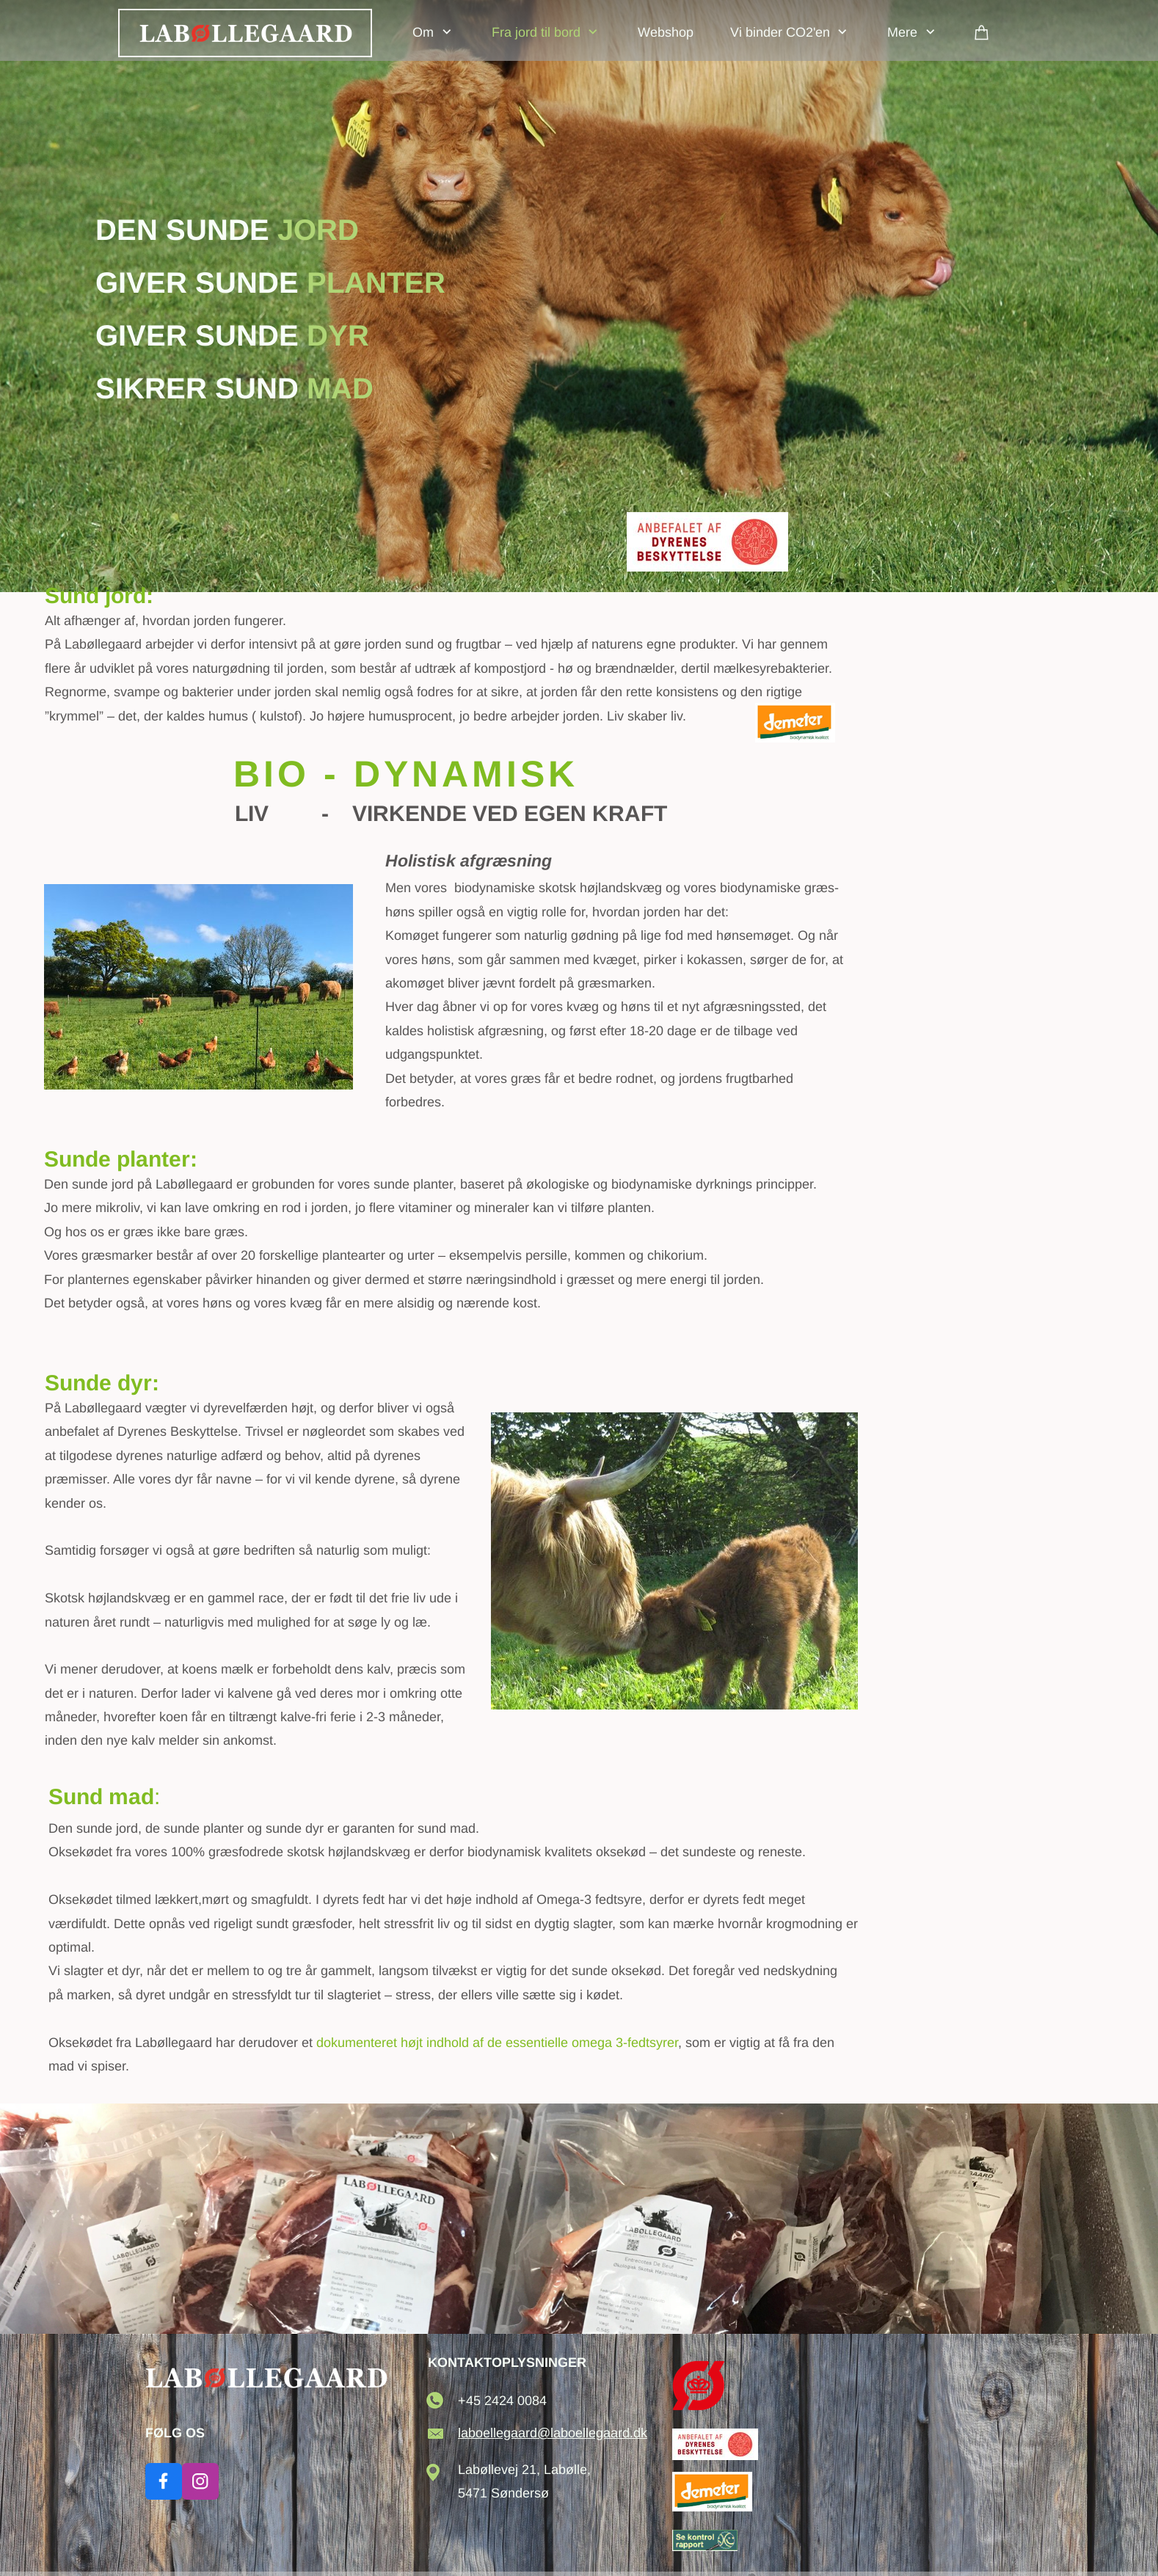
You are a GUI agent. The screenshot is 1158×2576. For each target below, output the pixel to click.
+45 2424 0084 (502, 2400)
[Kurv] (982, 32)
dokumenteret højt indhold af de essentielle (497, 2042)
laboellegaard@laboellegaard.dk (552, 2433)
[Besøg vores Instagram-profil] (200, 2481)
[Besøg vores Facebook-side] (163, 2481)
